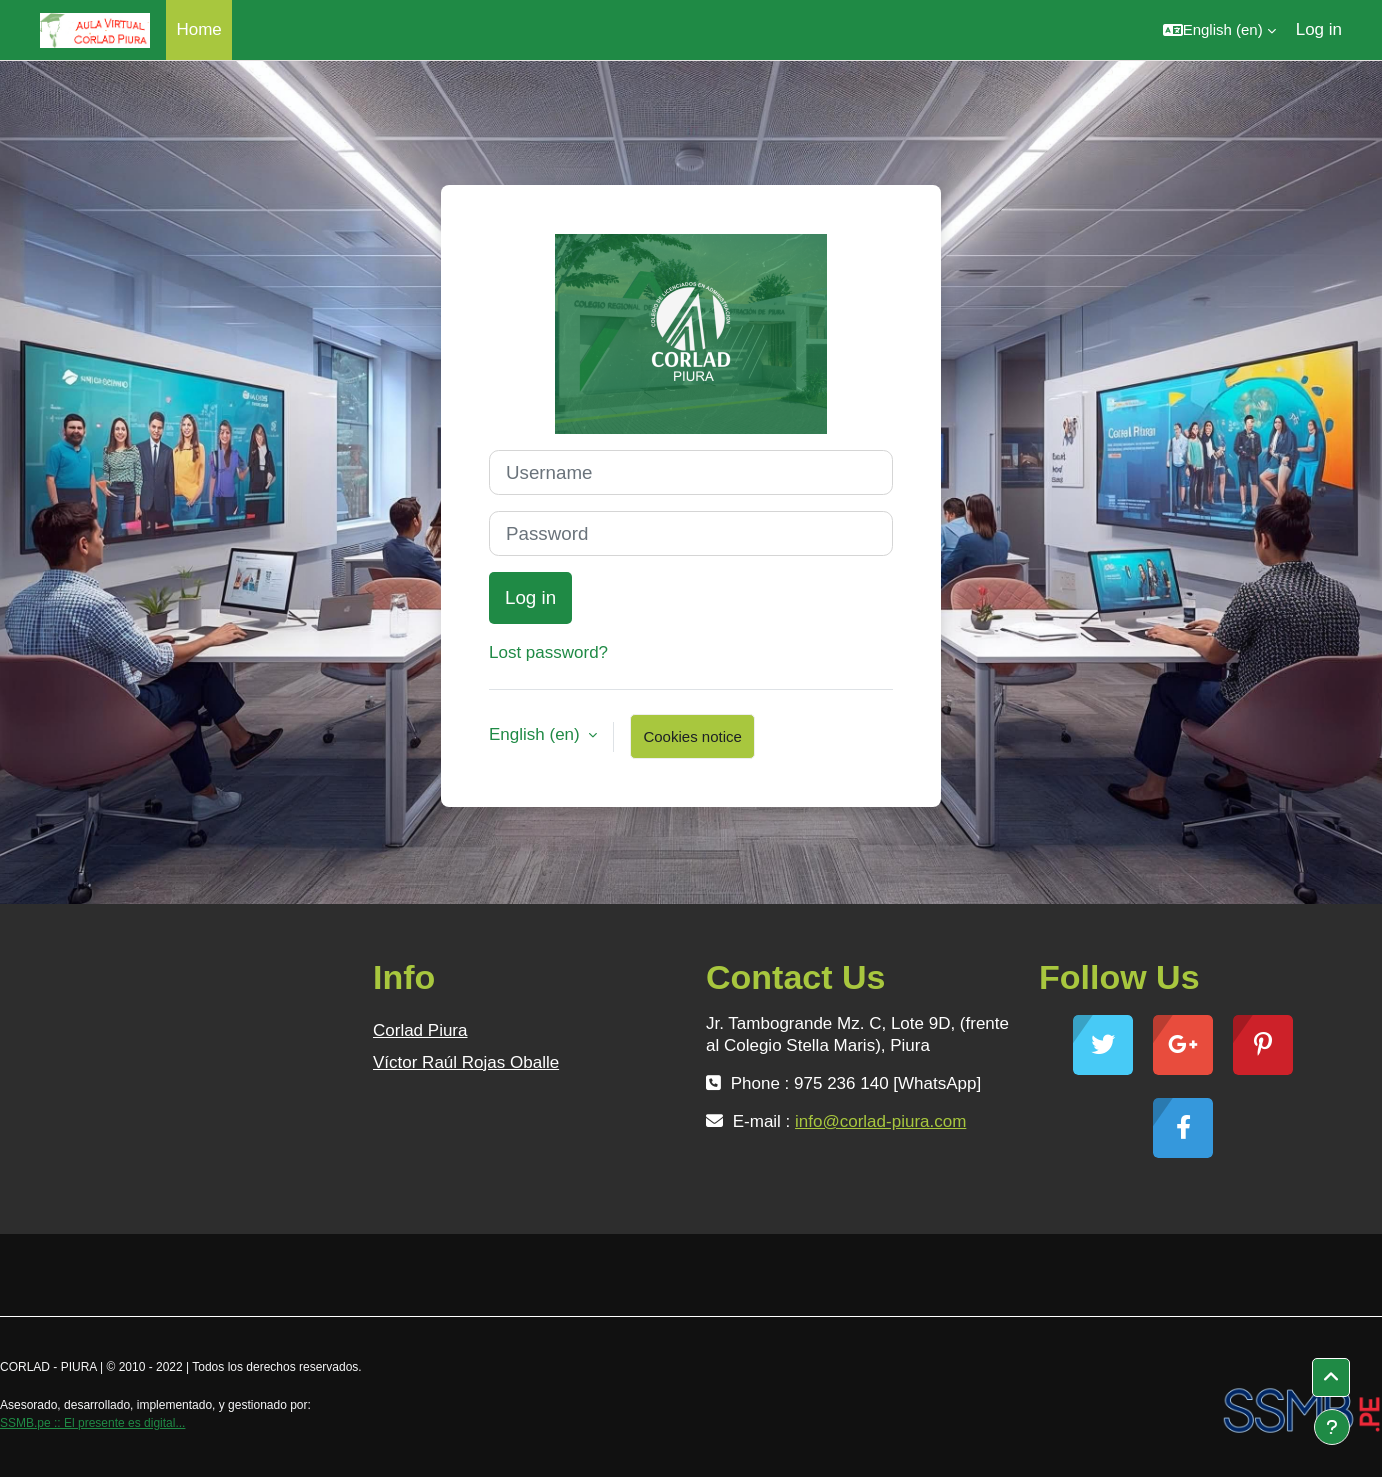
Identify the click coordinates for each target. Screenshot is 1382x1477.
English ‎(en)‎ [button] (536, 734)
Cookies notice (692, 736)
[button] (1219, 30)
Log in (1319, 29)
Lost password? (548, 652)
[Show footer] (1332, 1427)
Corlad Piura (420, 1030)
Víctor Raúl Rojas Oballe (466, 1062)
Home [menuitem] (198, 29)
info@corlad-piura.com (880, 1121)
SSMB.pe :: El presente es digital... (92, 1423)
